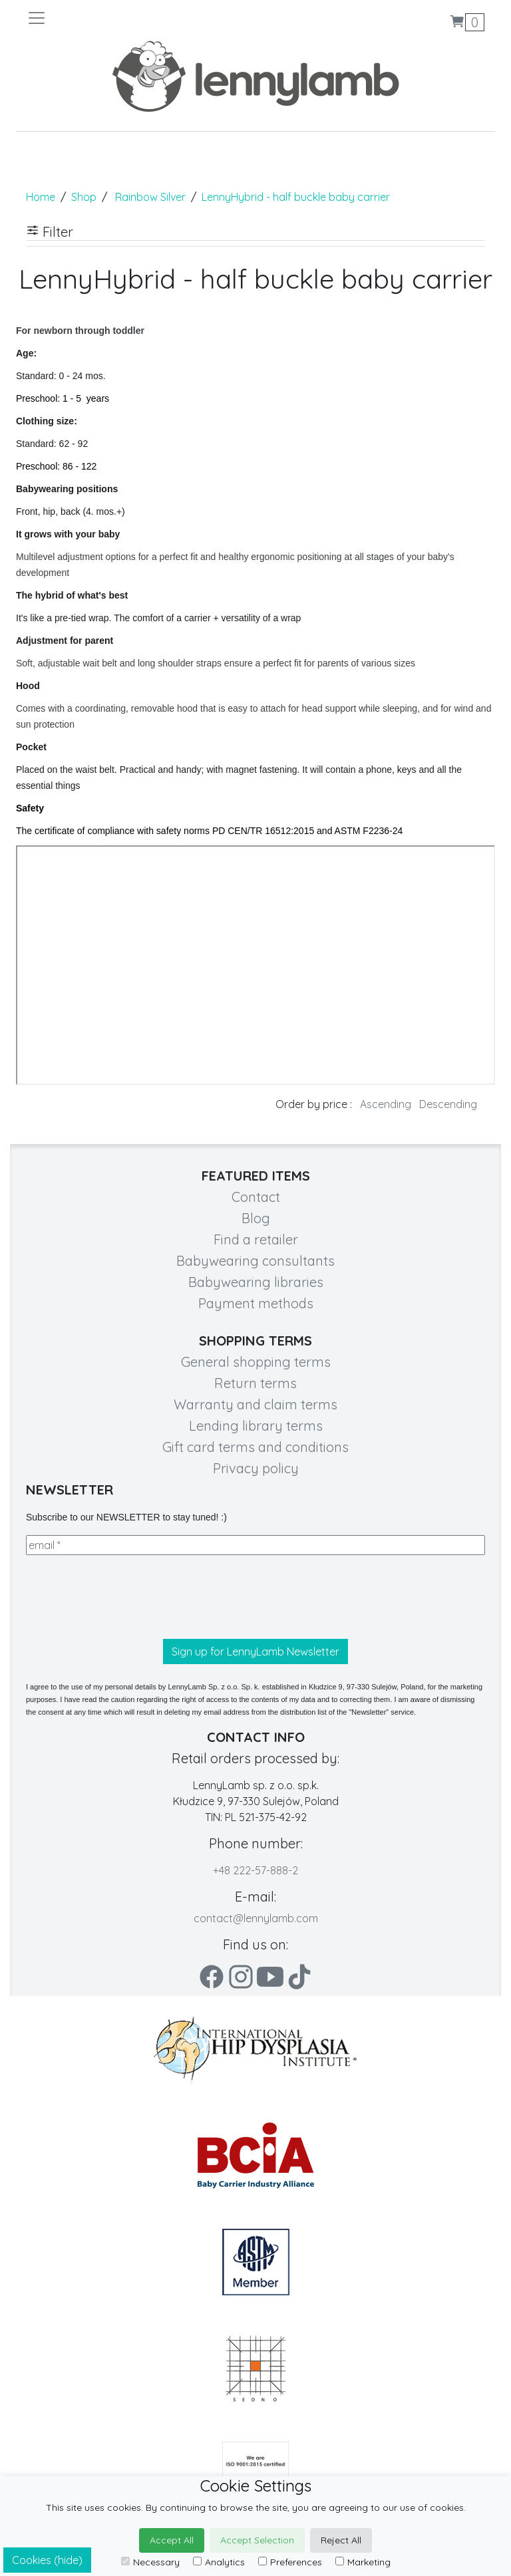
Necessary (150, 2562)
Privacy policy (256, 1468)
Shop (83, 197)
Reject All (341, 2540)
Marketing (363, 2562)
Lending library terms (256, 1425)
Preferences (290, 2562)
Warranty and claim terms (255, 1404)
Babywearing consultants (255, 1260)
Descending (448, 1104)
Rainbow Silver (150, 197)
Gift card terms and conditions (255, 1447)
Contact (256, 1197)
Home (40, 197)
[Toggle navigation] (141, 18)
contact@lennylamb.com (256, 1918)
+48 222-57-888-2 (255, 1870)
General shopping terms (256, 1362)
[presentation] (127, 1597)
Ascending (385, 1104)
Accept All (172, 2540)
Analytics (219, 2562)
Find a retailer (256, 1239)
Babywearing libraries (255, 1282)
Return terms (255, 1383)
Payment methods (255, 1303)
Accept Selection (257, 2540)
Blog (256, 1218)
